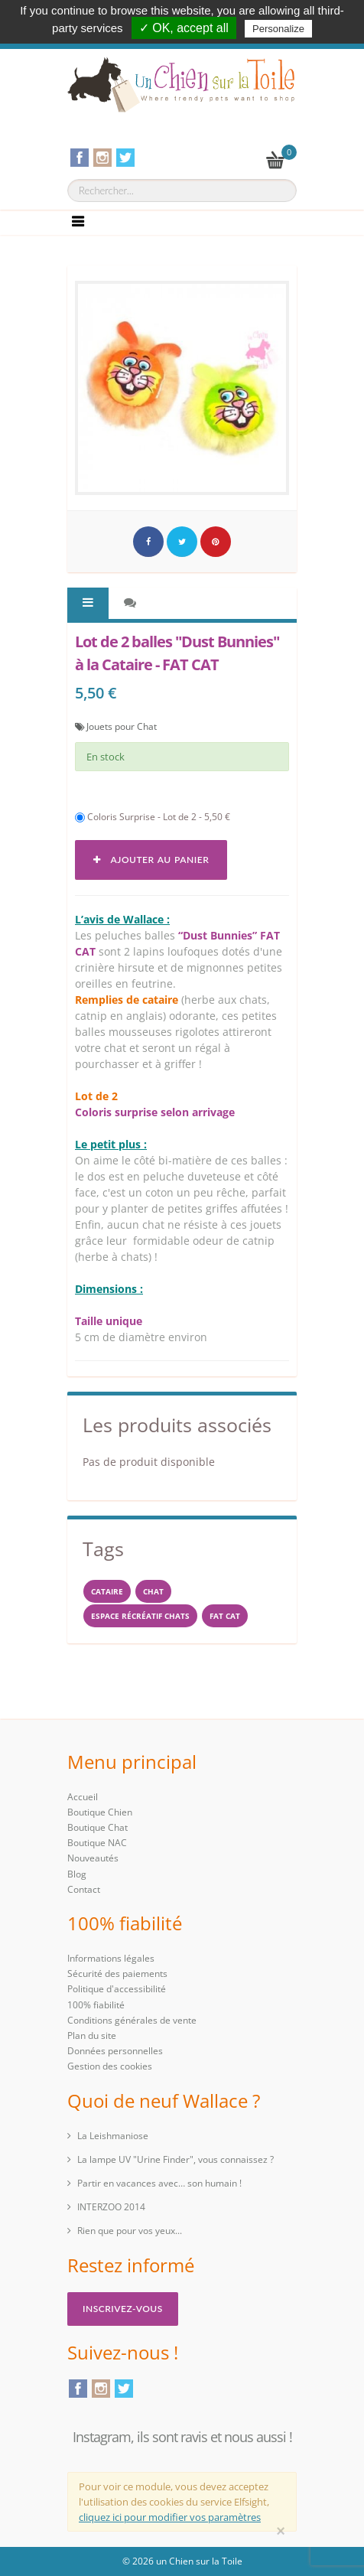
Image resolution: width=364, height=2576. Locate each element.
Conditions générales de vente (132, 2020)
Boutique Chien (99, 1812)
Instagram (101, 2388)
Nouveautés (93, 1857)
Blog (76, 1874)
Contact (83, 1889)
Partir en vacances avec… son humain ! (159, 2183)
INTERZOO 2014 (111, 2206)
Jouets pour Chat (121, 726)
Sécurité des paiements (117, 1973)
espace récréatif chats (140, 1615)
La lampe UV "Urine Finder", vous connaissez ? (175, 2159)
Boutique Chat (97, 1827)
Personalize (278, 28)
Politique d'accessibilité (116, 1988)
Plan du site (91, 2035)
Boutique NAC (97, 1842)
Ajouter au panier (151, 859)
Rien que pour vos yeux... (129, 2230)
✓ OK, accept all (184, 27)
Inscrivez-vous (123, 2308)
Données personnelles (115, 2050)
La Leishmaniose (112, 2135)
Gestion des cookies (109, 2066)
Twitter (124, 2388)
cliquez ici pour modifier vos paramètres (170, 2517)
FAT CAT (225, 1615)
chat (153, 1591)
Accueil (82, 1796)
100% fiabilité (96, 2004)
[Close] (280, 2531)
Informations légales (110, 1958)
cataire (107, 1591)
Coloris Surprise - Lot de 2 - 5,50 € (152, 816)
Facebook (78, 2388)
